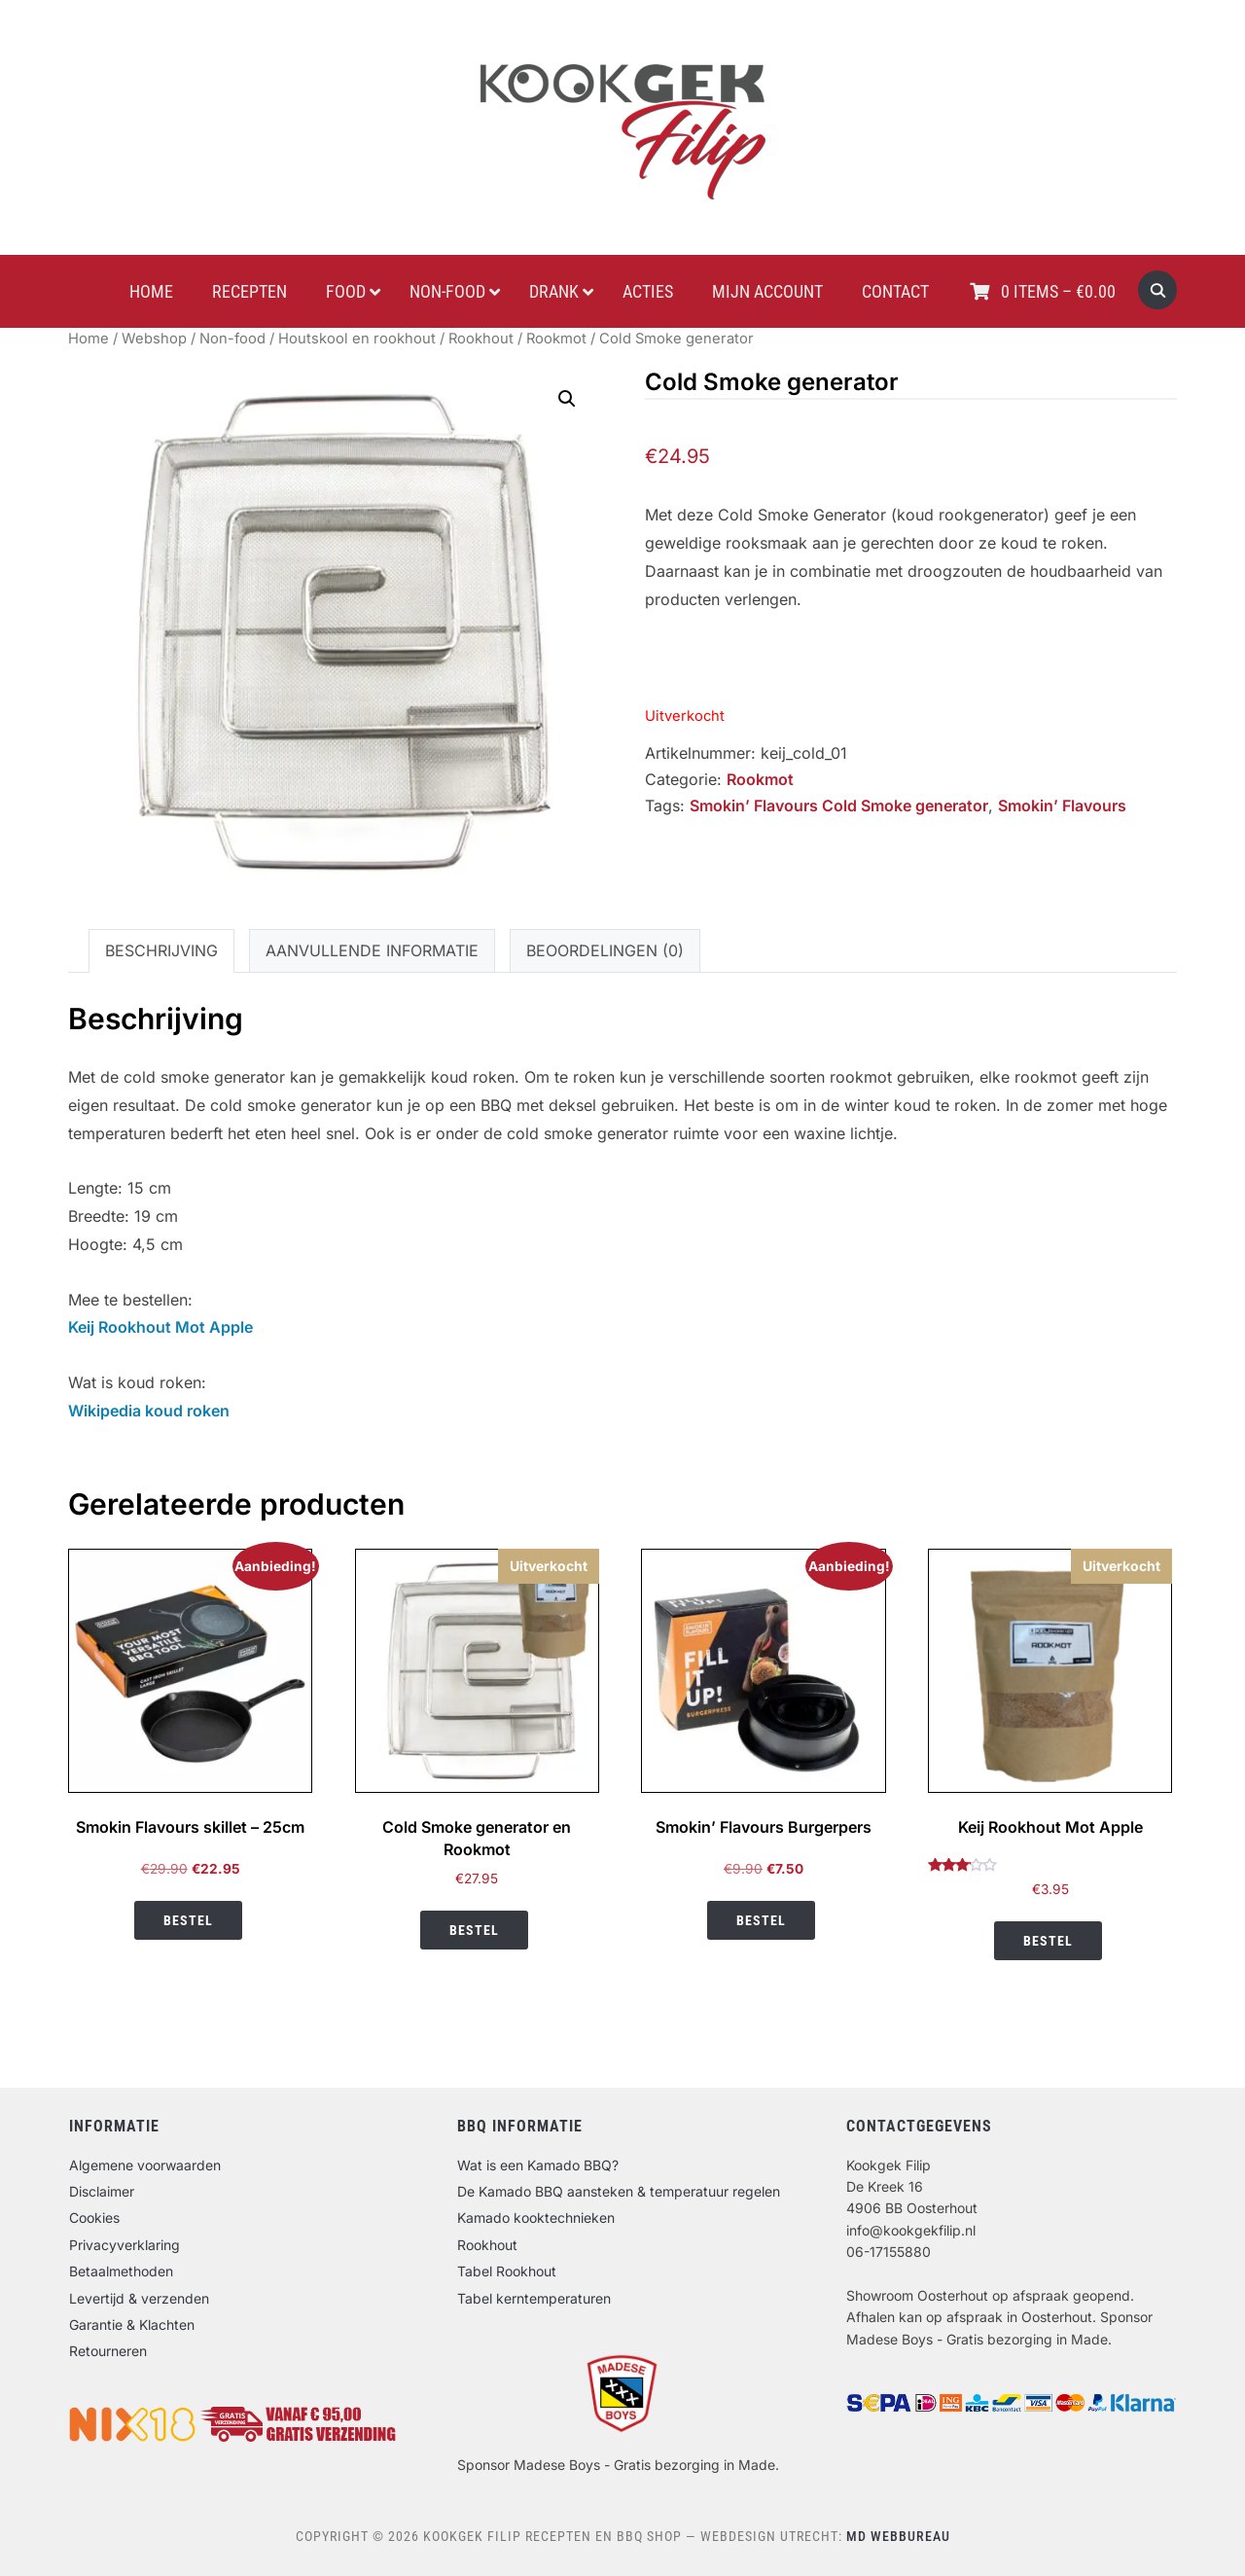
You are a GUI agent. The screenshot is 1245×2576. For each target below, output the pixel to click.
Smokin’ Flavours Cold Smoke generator (839, 805)
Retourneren (108, 2351)
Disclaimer (101, 2191)
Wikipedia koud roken (149, 1410)
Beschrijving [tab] (161, 950)
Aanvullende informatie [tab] (372, 950)
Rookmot (556, 338)
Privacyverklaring (124, 2244)
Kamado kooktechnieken (536, 2217)
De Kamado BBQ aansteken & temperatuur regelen (618, 2191)
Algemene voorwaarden (145, 2165)
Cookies (94, 2217)
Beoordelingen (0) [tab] (605, 950)
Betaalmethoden (121, 2271)
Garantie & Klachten (132, 2324)
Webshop (154, 338)
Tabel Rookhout (506, 2271)
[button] (567, 398)
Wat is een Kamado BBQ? (538, 2165)
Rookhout (481, 338)
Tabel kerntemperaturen (534, 2298)
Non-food (232, 338)
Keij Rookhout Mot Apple (160, 1327)
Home (88, 338)
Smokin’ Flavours (1062, 805)
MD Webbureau (898, 2536)
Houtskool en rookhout (357, 338)
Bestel (188, 1920)
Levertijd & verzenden (139, 2298)
